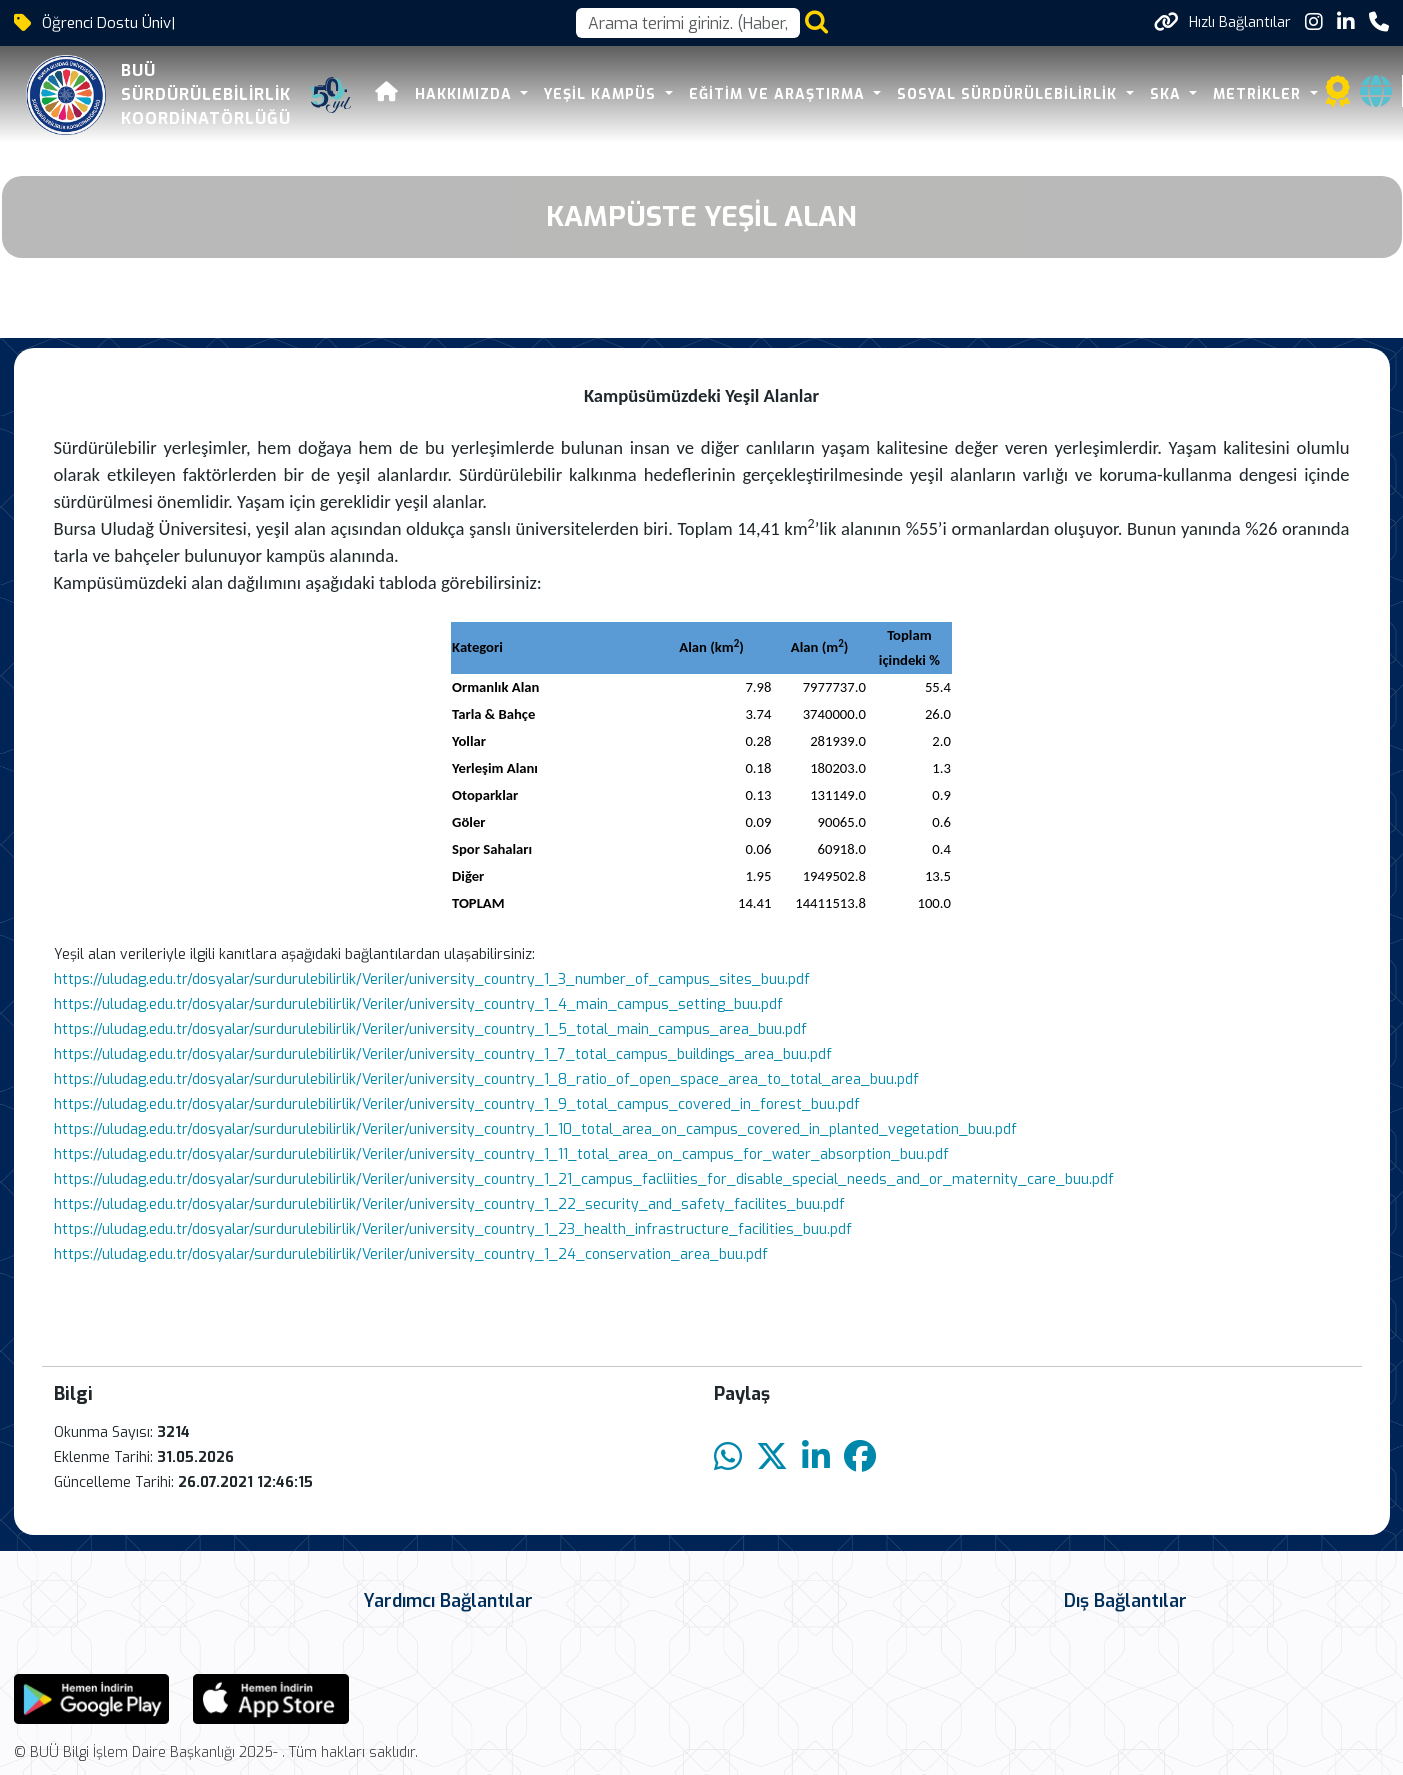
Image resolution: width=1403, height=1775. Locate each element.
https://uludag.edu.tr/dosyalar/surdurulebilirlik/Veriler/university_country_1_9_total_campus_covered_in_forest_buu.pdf (457, 1104)
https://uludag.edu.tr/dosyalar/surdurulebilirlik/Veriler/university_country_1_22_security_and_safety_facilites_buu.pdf (449, 1204)
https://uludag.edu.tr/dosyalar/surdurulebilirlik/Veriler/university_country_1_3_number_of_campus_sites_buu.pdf (432, 979)
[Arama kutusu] (688, 23)
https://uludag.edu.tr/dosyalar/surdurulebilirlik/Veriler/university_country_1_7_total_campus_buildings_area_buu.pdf (443, 1054)
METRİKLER (1219, 94)
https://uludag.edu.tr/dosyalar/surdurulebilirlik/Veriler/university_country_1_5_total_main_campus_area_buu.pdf (430, 1029)
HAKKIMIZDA (426, 94)
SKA (1128, 94)
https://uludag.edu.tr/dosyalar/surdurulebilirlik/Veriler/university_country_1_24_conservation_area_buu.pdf (411, 1254)
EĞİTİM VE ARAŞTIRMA (739, 94)
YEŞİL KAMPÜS (562, 94)
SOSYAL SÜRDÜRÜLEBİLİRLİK (969, 94)
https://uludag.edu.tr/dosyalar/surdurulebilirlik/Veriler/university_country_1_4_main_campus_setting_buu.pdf (418, 1004)
